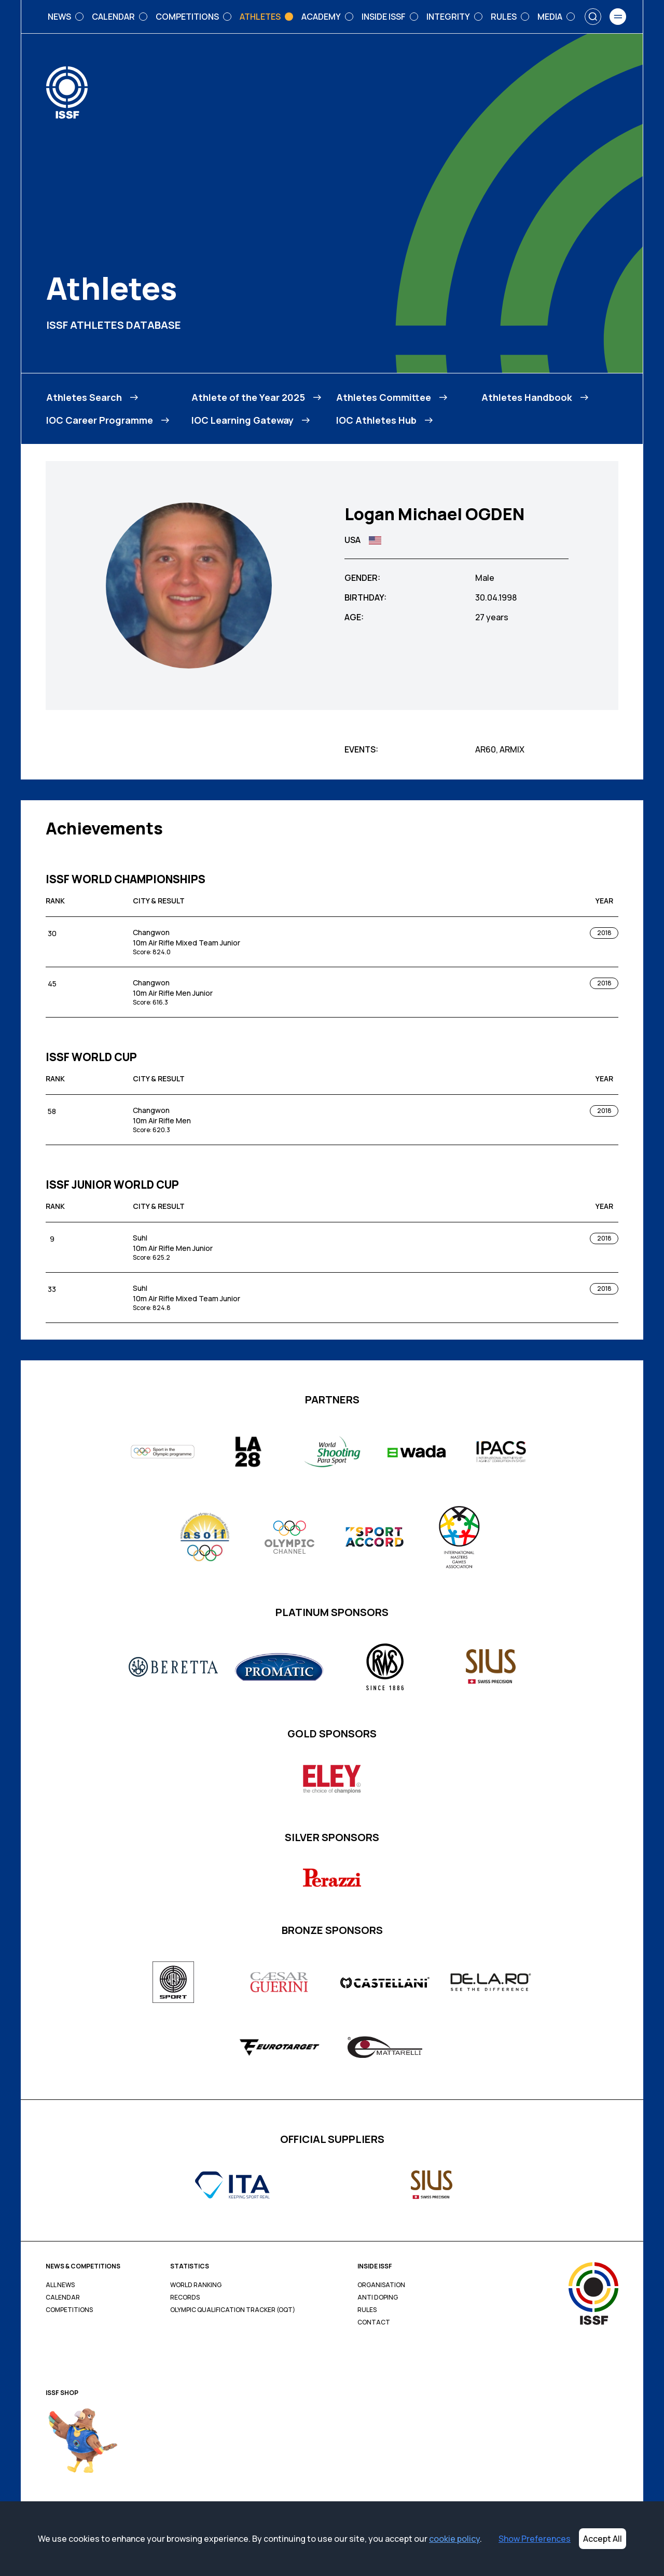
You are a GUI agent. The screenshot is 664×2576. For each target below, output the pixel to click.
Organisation (381, 2285)
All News (60, 2285)
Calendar (63, 2297)
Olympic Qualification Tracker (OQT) (232, 2310)
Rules (367, 2310)
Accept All (602, 2538)
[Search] (593, 16)
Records (185, 2297)
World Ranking (196, 2285)
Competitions (69, 2310)
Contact (373, 2322)
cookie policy (454, 2538)
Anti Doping (377, 2297)
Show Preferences (535, 2538)
